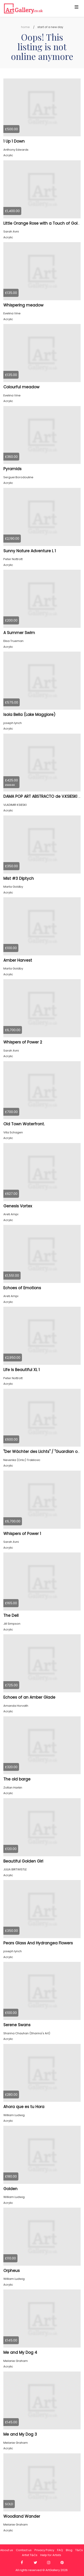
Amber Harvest (17, 960)
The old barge (16, 1779)
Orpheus (11, 2270)
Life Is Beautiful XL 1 (21, 1369)
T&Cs (79, 2550)
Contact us (24, 2550)
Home (25, 27)
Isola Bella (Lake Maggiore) (29, 714)
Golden (10, 2188)
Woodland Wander (21, 2516)
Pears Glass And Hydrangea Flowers (38, 1943)
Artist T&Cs (29, 2555)
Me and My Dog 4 (20, 2352)
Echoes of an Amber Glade (29, 1697)
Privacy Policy (44, 2550)
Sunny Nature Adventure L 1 (29, 551)
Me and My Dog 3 (20, 2434)
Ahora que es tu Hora (23, 2106)
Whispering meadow (23, 305)
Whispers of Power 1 (22, 1533)
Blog (69, 2550)
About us (6, 2550)
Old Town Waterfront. (24, 1124)
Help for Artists (50, 2555)
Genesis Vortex (17, 1206)
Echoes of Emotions (22, 1288)
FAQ (60, 2550)
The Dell (11, 1615)
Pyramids (12, 469)
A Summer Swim (19, 632)
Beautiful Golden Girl (23, 1861)
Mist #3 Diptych (18, 878)
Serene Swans (16, 2025)
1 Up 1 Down (14, 141)
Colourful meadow (21, 387)
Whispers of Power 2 (22, 1042)
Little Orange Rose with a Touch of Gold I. (43, 223)
